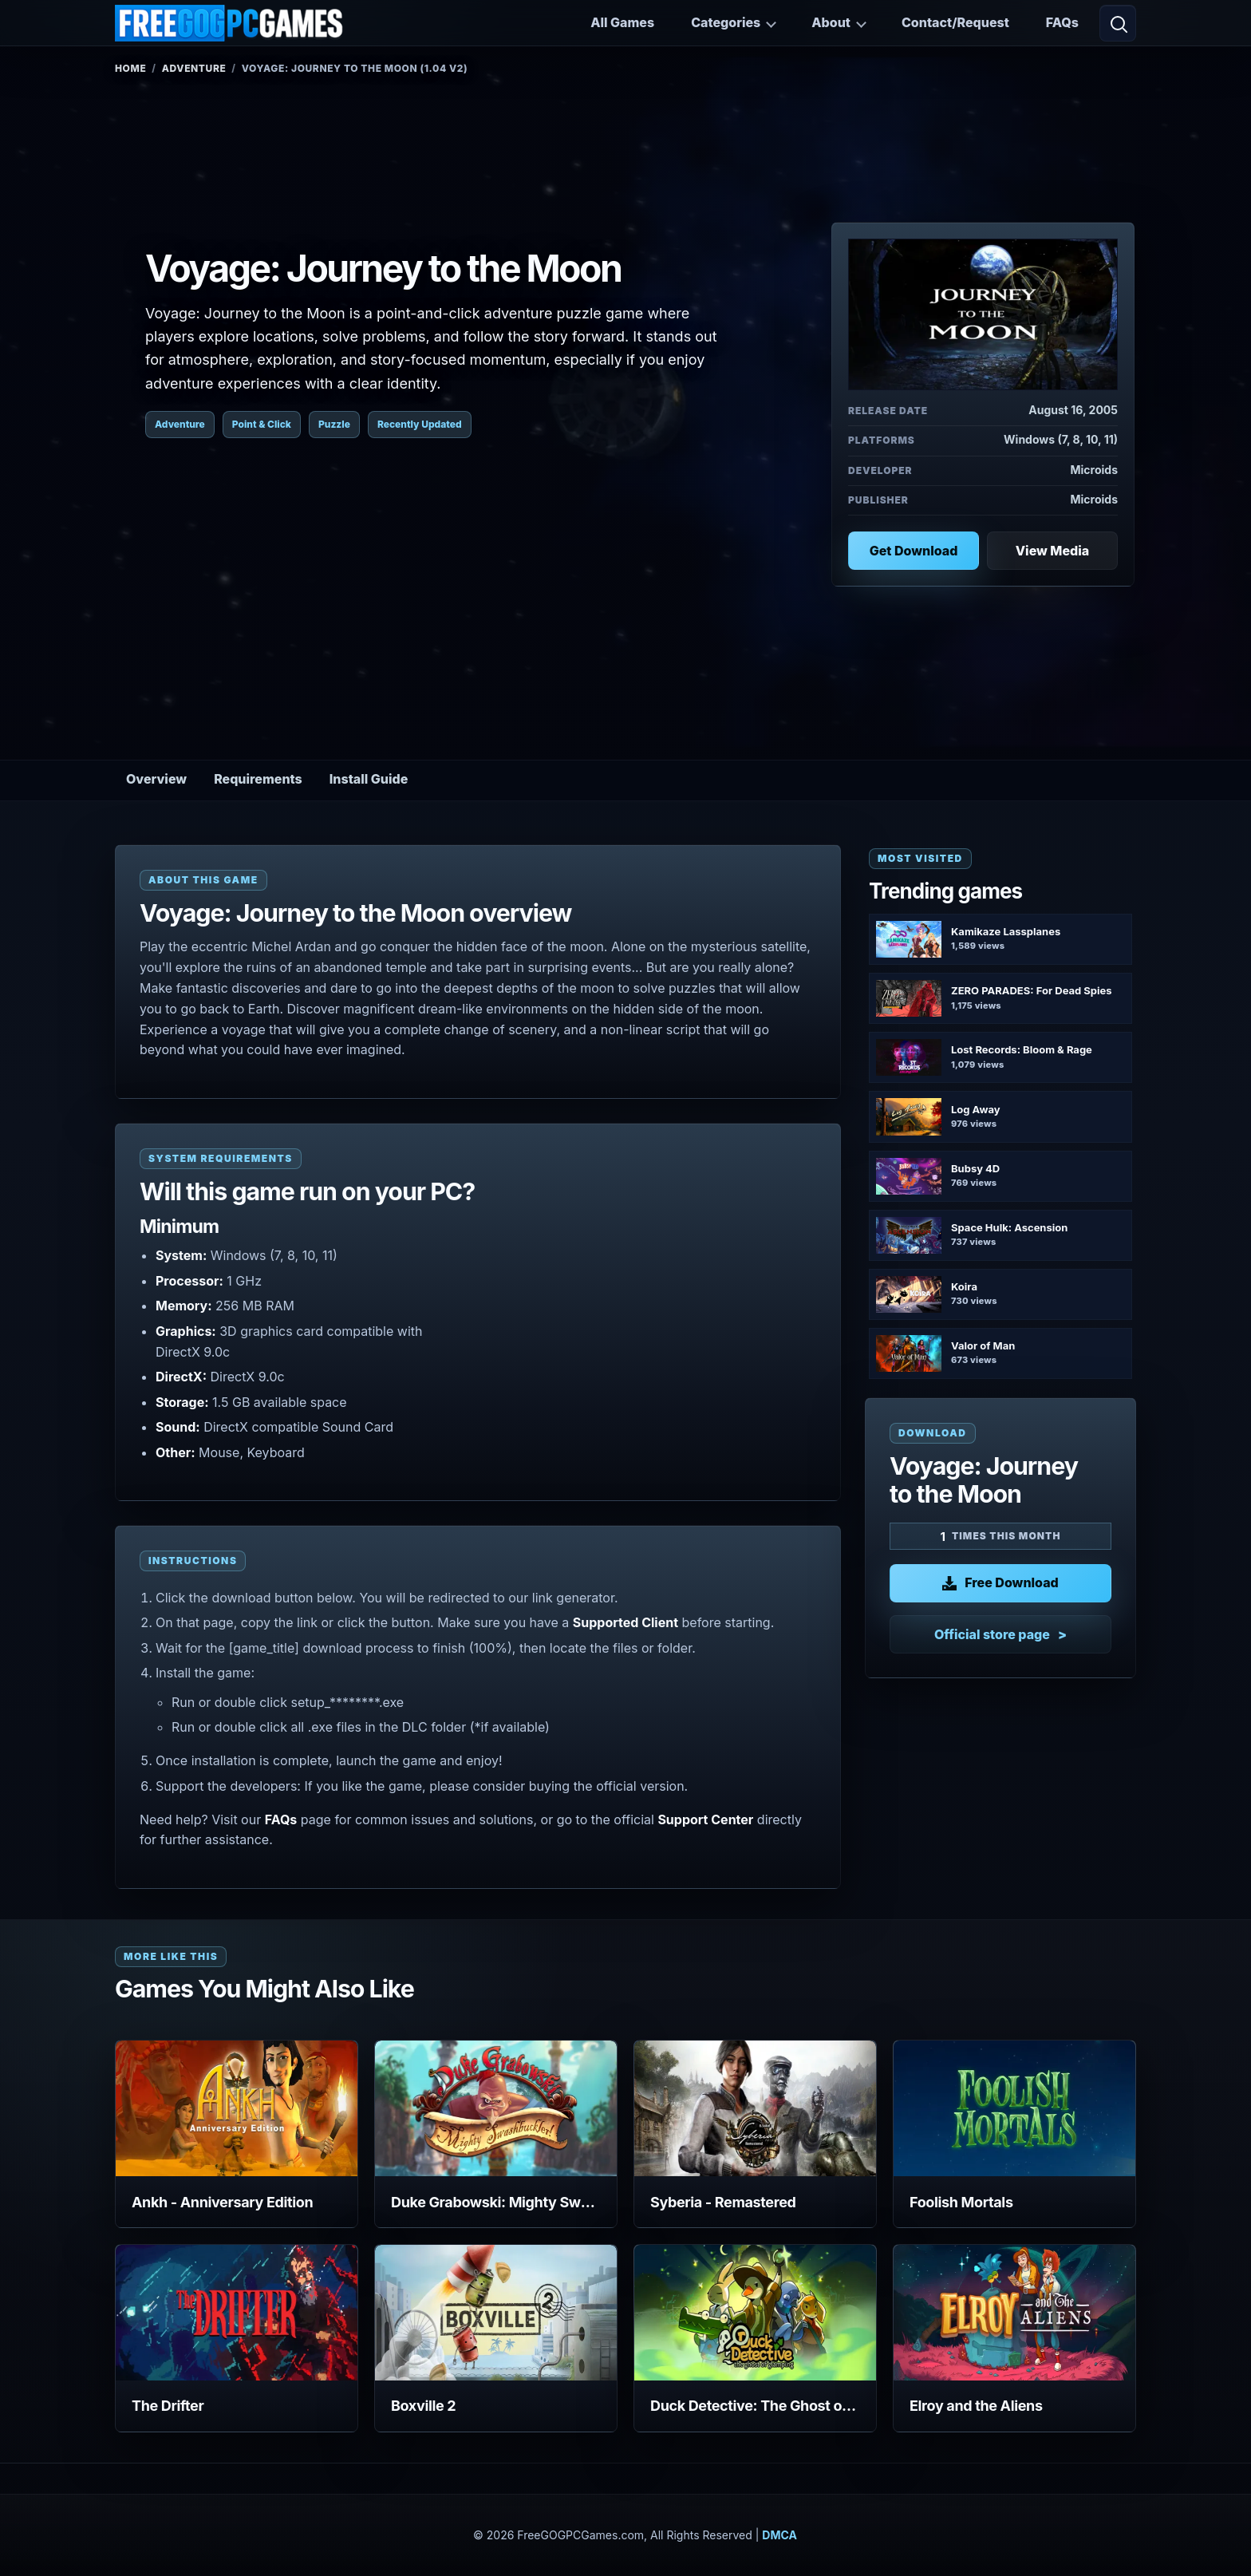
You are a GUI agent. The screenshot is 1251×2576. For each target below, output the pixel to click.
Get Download (914, 551)
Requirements (258, 779)
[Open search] (1117, 23)
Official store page (992, 1634)
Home (130, 68)
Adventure (194, 68)
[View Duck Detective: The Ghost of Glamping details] (755, 2312)
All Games (622, 22)
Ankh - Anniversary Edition (222, 2202)
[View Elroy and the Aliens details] (1014, 2312)
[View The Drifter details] (236, 2312)
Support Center (705, 1819)
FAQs (1062, 22)
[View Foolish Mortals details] (1014, 2108)
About (830, 22)
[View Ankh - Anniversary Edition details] (236, 2108)
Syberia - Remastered (723, 2202)
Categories (725, 22)
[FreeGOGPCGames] (230, 23)
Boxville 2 (423, 2405)
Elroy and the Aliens (976, 2405)
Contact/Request (955, 22)
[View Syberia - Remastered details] (755, 2108)
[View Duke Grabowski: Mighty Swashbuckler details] (496, 2108)
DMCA (779, 2535)
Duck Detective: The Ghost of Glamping (755, 2405)
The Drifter (167, 2405)
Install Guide (369, 779)
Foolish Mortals (961, 2202)
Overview (156, 779)
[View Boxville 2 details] (496, 2312)
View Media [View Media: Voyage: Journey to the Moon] (1052, 551)
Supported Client (625, 1622)
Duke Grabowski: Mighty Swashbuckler (496, 2202)
